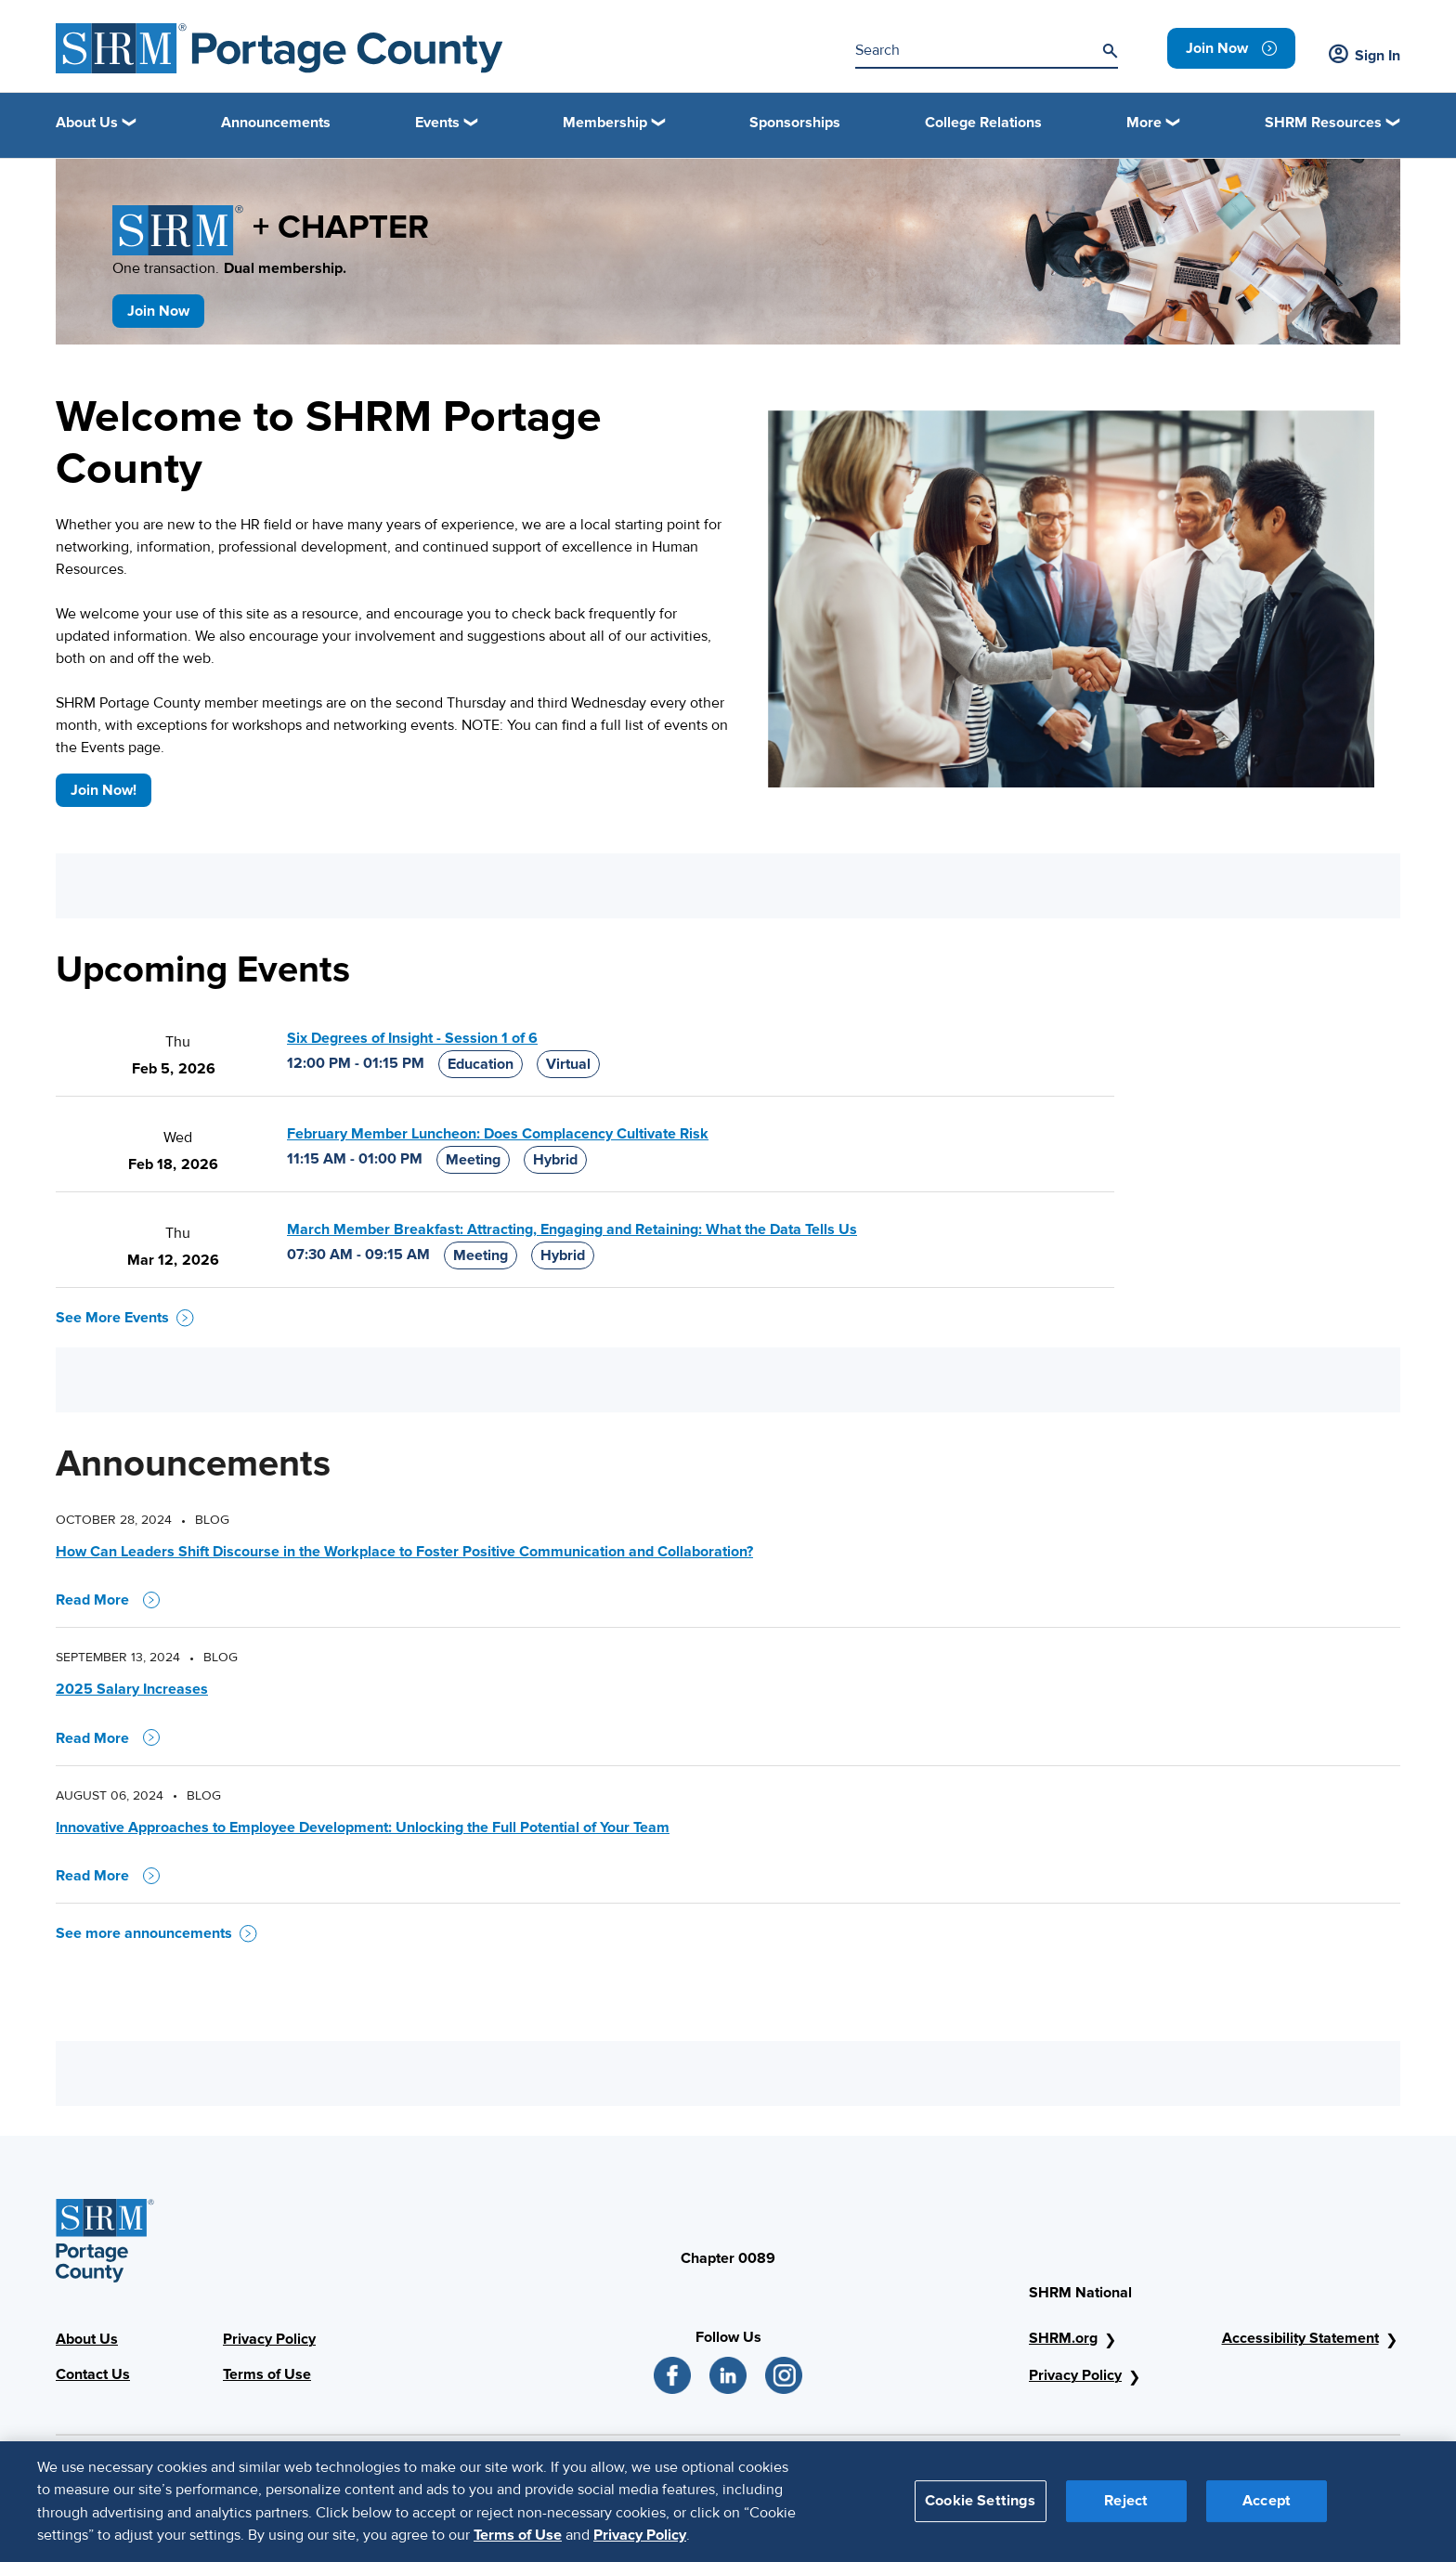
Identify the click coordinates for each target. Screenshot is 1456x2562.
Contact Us (93, 2374)
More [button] (1144, 122)
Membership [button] (605, 122)
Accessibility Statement (1300, 2338)
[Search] (1110, 51)
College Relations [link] (983, 122)
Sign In (1364, 56)
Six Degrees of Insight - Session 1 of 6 (412, 1038)
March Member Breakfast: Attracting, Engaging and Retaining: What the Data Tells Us (572, 1229)
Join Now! (103, 790)
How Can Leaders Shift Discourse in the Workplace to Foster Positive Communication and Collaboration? (404, 1551)
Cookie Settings (980, 2507)
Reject (1126, 2507)
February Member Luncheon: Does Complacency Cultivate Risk (497, 1133)
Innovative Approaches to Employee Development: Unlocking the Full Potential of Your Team (363, 1827)
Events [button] (437, 122)
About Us (87, 2339)
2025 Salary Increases (132, 1689)
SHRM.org (1063, 2338)
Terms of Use (267, 2374)
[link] (1231, 48)
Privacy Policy (269, 2339)
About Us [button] (87, 122)
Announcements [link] (276, 122)
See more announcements (156, 1933)
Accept (1266, 2507)
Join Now (158, 311)
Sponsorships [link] (794, 122)
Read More (108, 1600)
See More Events (125, 1317)
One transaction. (229, 268)
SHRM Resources (1323, 122)
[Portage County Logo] (279, 48)
